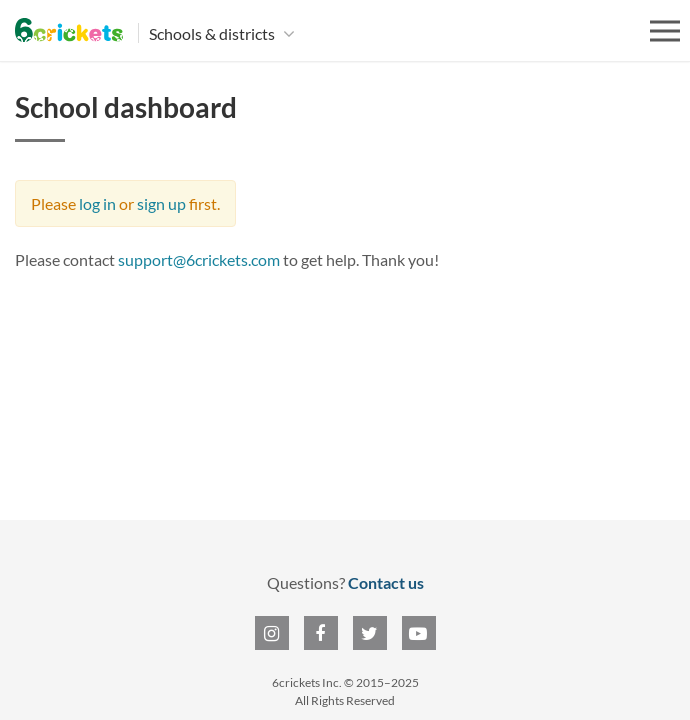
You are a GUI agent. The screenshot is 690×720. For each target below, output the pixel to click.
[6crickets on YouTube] (419, 633)
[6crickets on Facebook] (321, 633)
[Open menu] (665, 31)
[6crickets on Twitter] (370, 633)
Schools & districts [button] (213, 33)
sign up (161, 203)
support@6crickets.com (199, 259)
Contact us (386, 582)
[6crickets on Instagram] (272, 633)
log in (97, 203)
